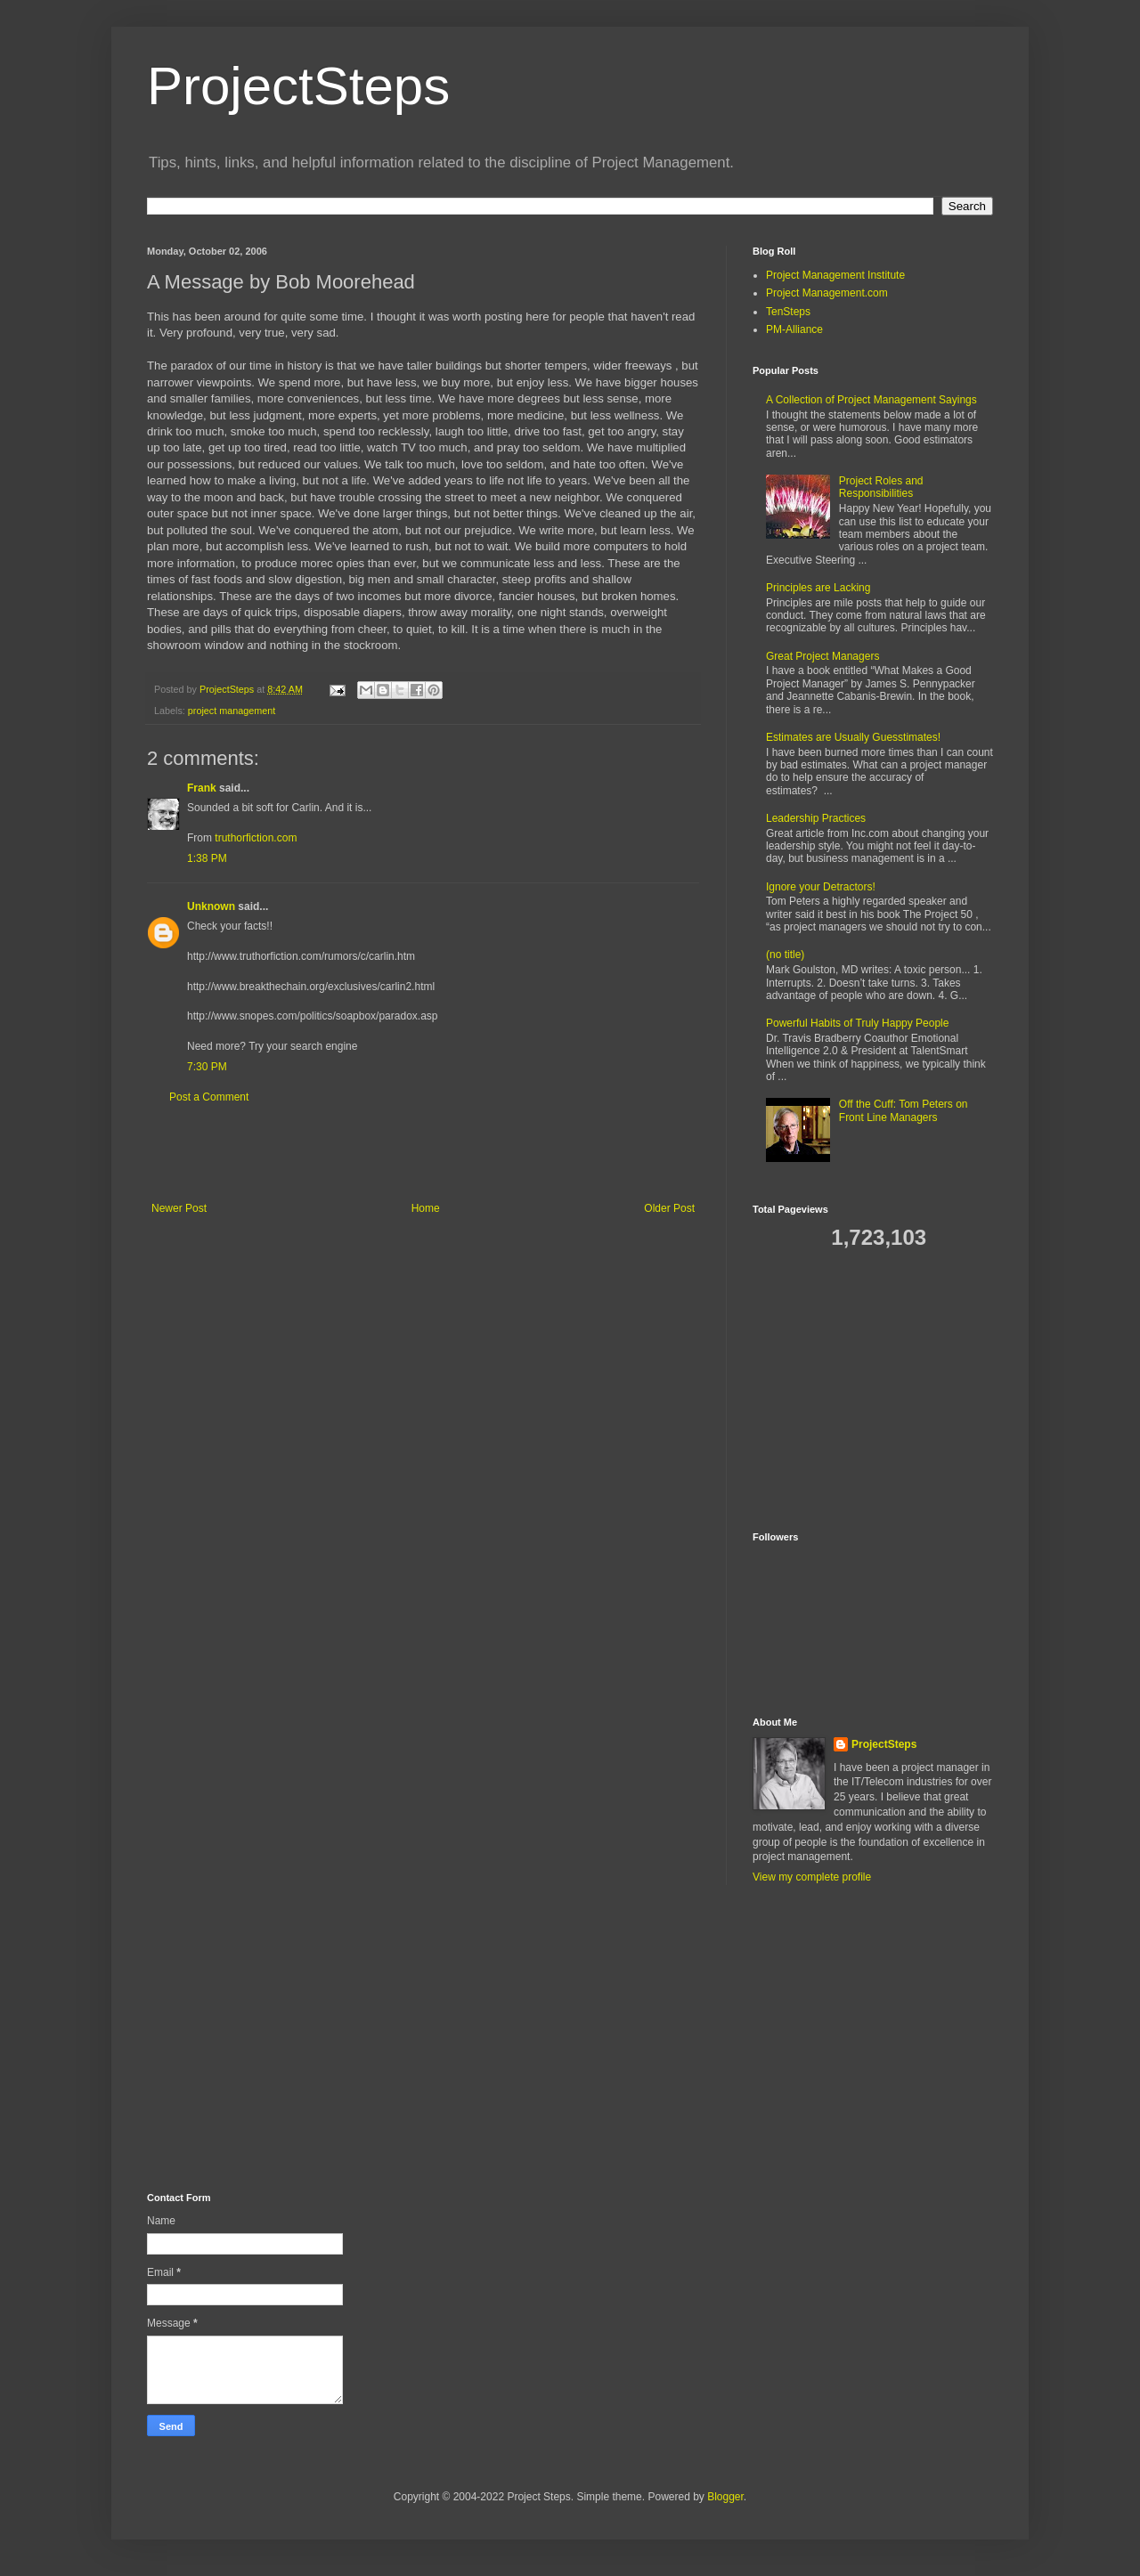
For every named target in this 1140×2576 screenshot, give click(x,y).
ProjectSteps (298, 86)
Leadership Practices (816, 818)
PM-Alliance (794, 329)
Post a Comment (208, 1097)
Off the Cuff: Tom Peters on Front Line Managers (903, 1110)
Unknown (211, 906)
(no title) (785, 954)
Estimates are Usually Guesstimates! (853, 737)
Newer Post (179, 1208)
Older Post (669, 1208)
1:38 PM (207, 858)
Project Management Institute (835, 275)
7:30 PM (207, 1066)
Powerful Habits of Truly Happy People (857, 1023)
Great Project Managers (822, 656)
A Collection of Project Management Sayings (871, 400)
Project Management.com (827, 293)
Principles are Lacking (818, 587)
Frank (201, 788)
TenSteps (788, 311)
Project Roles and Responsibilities (881, 487)
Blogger (725, 2497)
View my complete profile (812, 1877)
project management (231, 710)
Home (425, 1208)
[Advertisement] (423, 1153)
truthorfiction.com (256, 838)
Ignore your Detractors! (820, 887)
